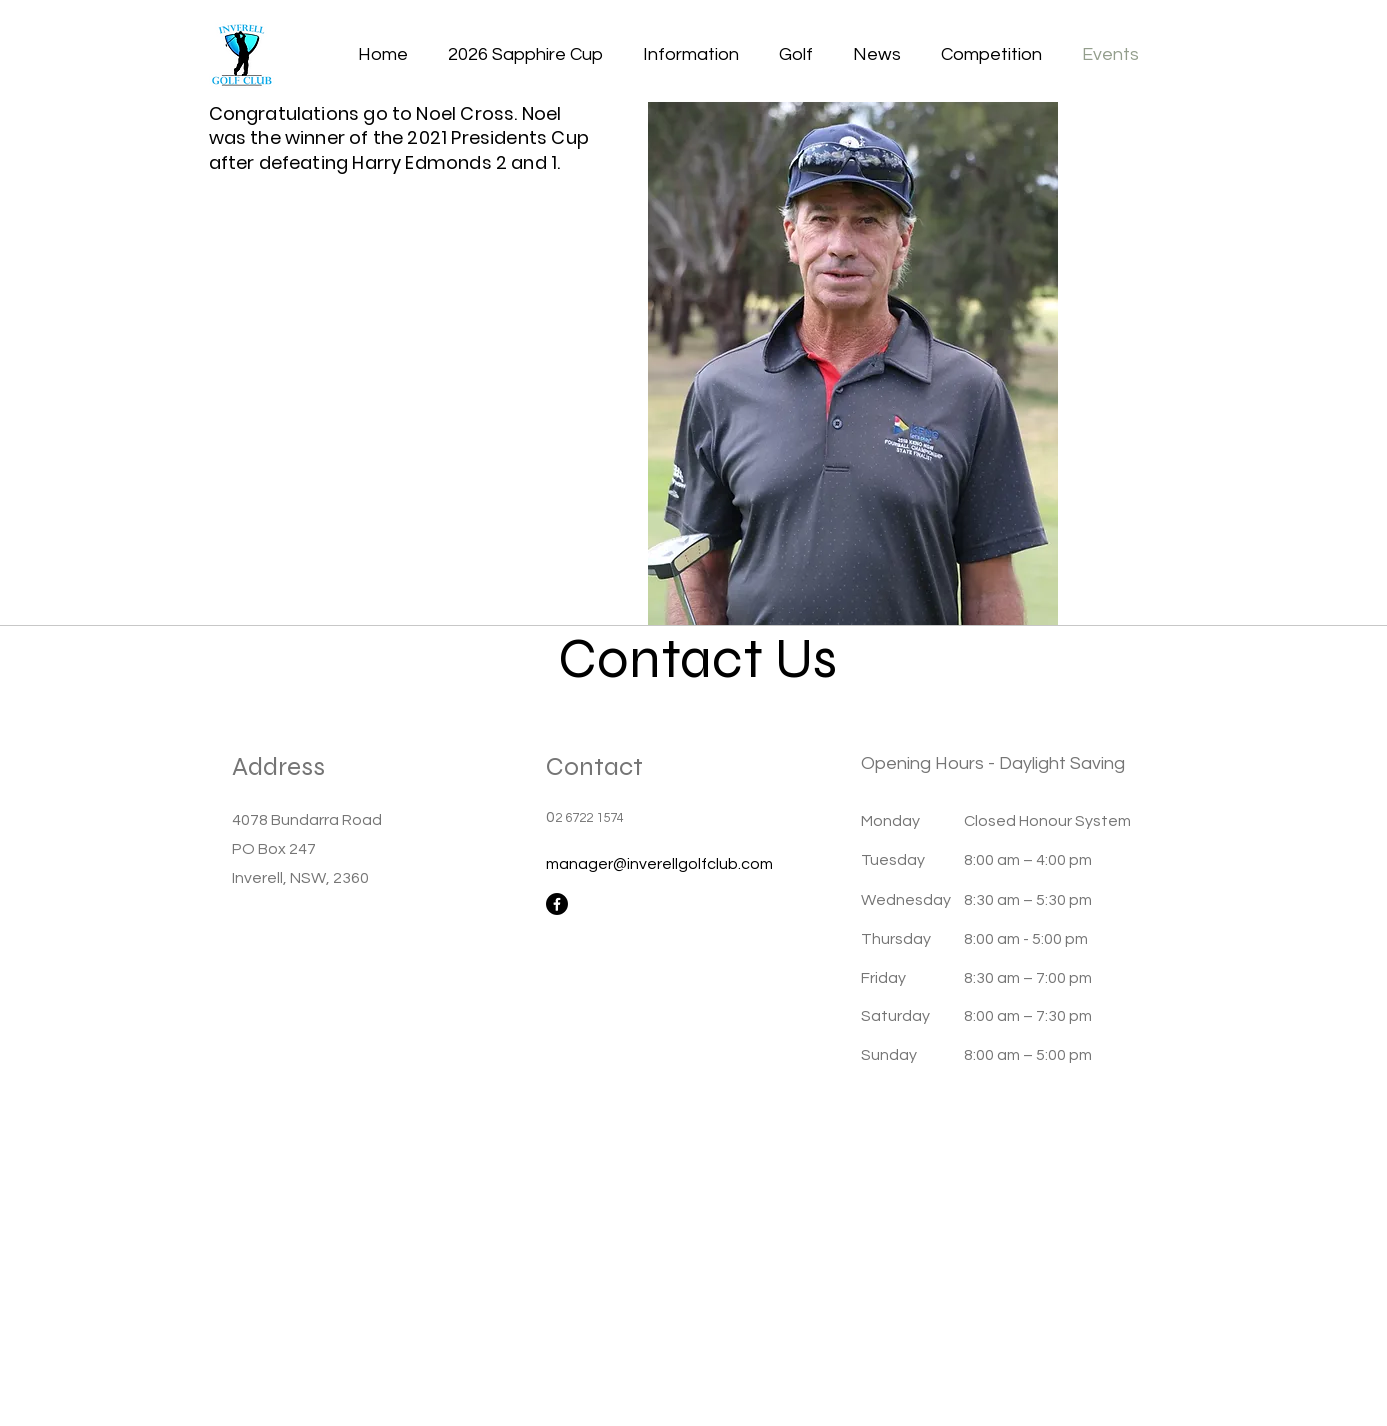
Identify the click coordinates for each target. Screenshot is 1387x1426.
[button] (691, 55)
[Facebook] (557, 904)
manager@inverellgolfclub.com (659, 864)
